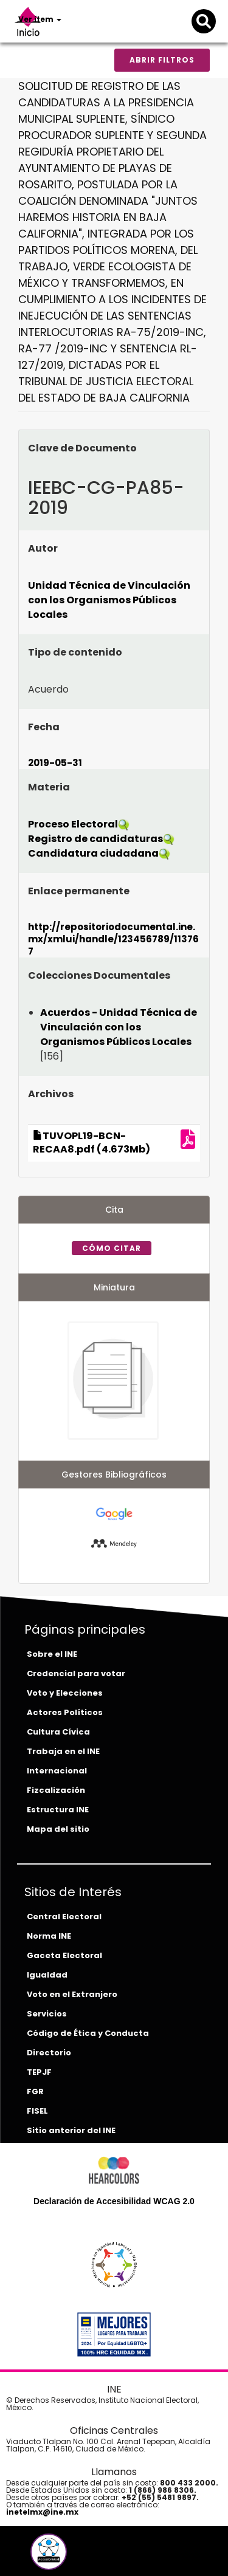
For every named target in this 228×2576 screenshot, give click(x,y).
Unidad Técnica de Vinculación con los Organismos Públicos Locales (109, 600)
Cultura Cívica (58, 1732)
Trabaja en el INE (63, 1751)
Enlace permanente (79, 891)
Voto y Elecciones (65, 1693)
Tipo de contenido (75, 652)
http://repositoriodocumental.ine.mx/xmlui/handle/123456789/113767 (113, 938)
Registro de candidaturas (95, 839)
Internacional (57, 1770)
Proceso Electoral (73, 824)
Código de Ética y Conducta (88, 2033)
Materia (49, 787)
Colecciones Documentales (99, 975)
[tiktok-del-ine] (81, 2556)
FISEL (37, 2111)
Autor (43, 548)
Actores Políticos (65, 1712)
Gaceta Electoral (64, 1955)
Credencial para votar (76, 1673)
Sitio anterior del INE (71, 2130)
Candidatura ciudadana (93, 853)
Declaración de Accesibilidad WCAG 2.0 (114, 2201)
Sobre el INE (52, 1654)
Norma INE (49, 1936)
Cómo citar (111, 1248)
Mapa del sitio (58, 1829)
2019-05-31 (55, 762)
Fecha (44, 727)
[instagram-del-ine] (73, 2556)
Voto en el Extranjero (72, 1994)
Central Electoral (64, 1916)
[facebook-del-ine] (28, 2556)
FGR (35, 2091)
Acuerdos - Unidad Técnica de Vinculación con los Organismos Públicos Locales (118, 1027)
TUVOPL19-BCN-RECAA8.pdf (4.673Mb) (91, 1143)
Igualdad (47, 1975)
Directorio (49, 2052)
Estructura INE (58, 1809)
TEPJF (39, 2072)
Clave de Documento (82, 448)
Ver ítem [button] (39, 19)
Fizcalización (56, 1790)
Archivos (51, 1094)
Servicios (47, 2013)
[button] (48, 2551)
